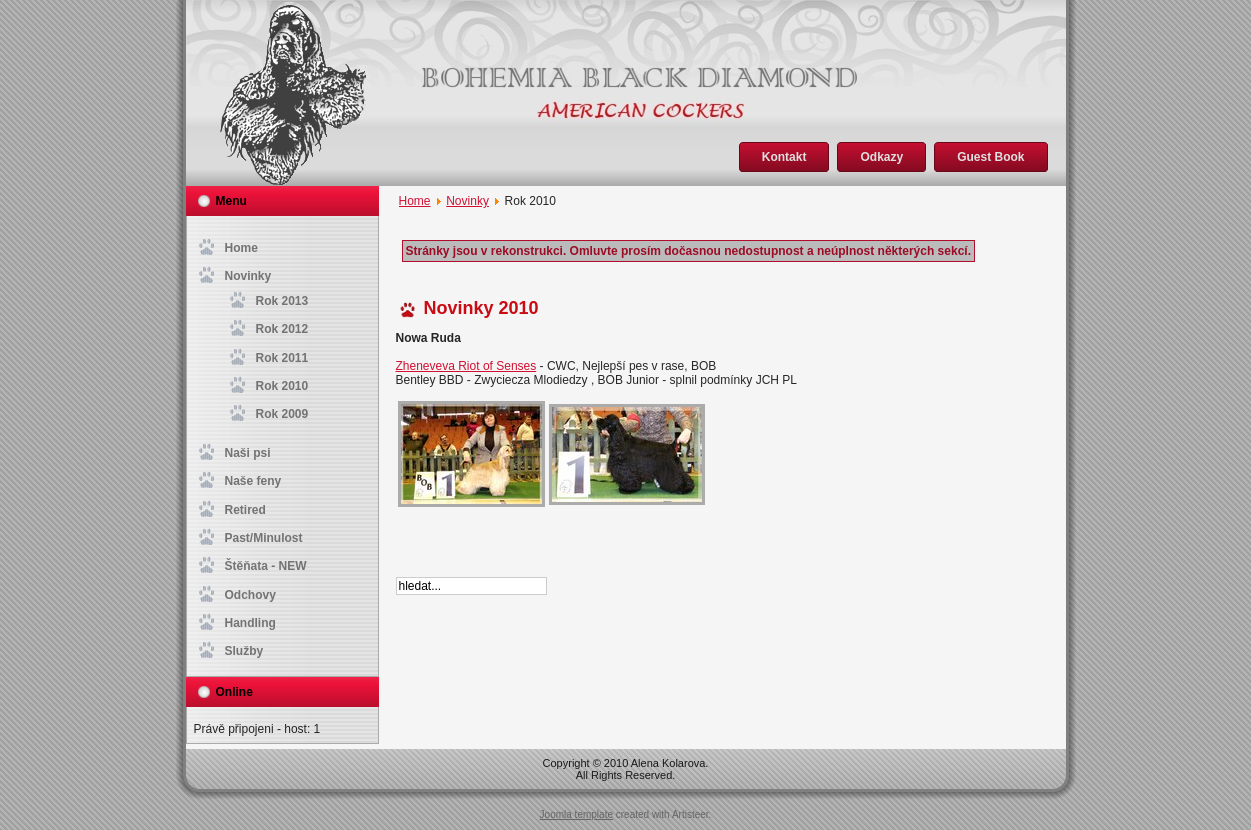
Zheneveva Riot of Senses (466, 366)
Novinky (467, 201)
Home (415, 201)
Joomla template (576, 814)
